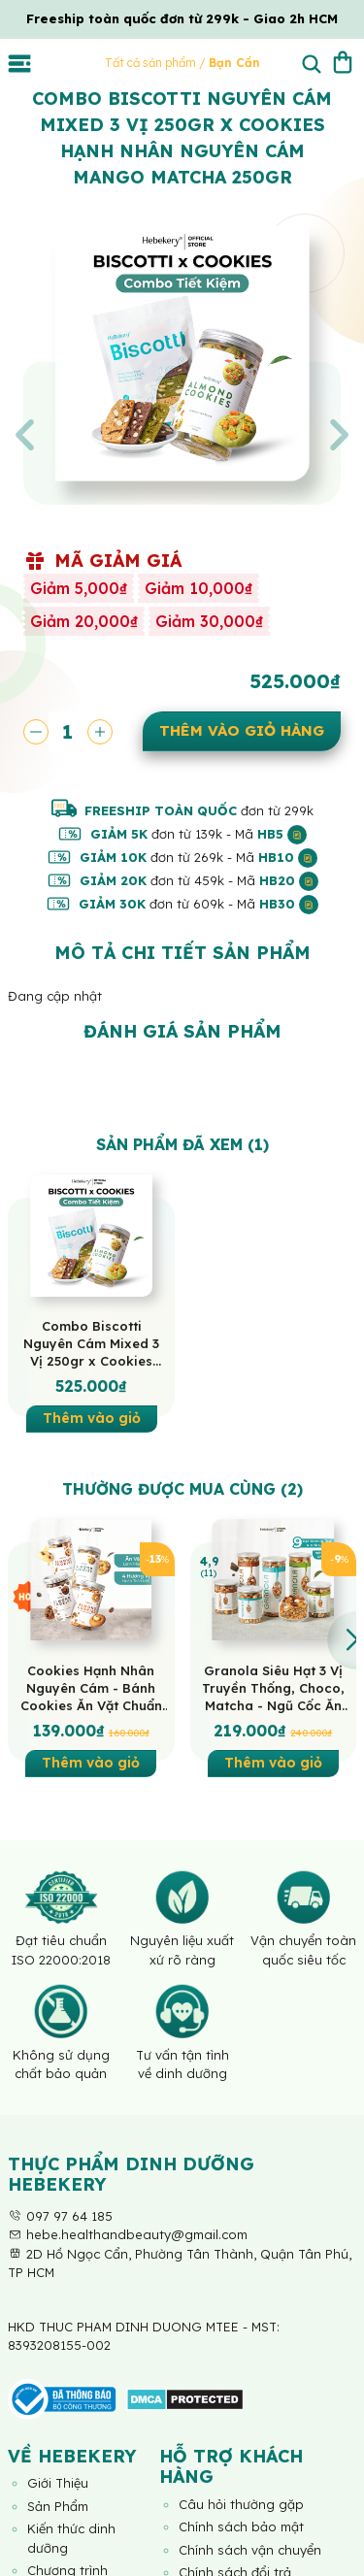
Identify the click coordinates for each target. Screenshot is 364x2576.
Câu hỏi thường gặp (241, 2504)
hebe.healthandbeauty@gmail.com (128, 2234)
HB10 (287, 857)
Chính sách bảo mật (241, 2526)
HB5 (282, 834)
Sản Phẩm (57, 2506)
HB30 (288, 903)
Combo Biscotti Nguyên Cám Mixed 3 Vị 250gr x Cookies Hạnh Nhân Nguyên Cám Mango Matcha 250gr (91, 1344)
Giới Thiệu (57, 2483)
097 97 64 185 (60, 2216)
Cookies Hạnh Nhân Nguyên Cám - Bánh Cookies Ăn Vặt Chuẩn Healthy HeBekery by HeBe (91, 1688)
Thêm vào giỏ (92, 1418)
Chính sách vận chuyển (250, 2550)
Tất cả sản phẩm (152, 62)
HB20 (288, 880)
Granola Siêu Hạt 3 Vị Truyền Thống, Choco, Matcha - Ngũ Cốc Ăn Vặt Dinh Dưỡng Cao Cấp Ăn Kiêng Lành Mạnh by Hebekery (273, 1688)
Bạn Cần (234, 62)
